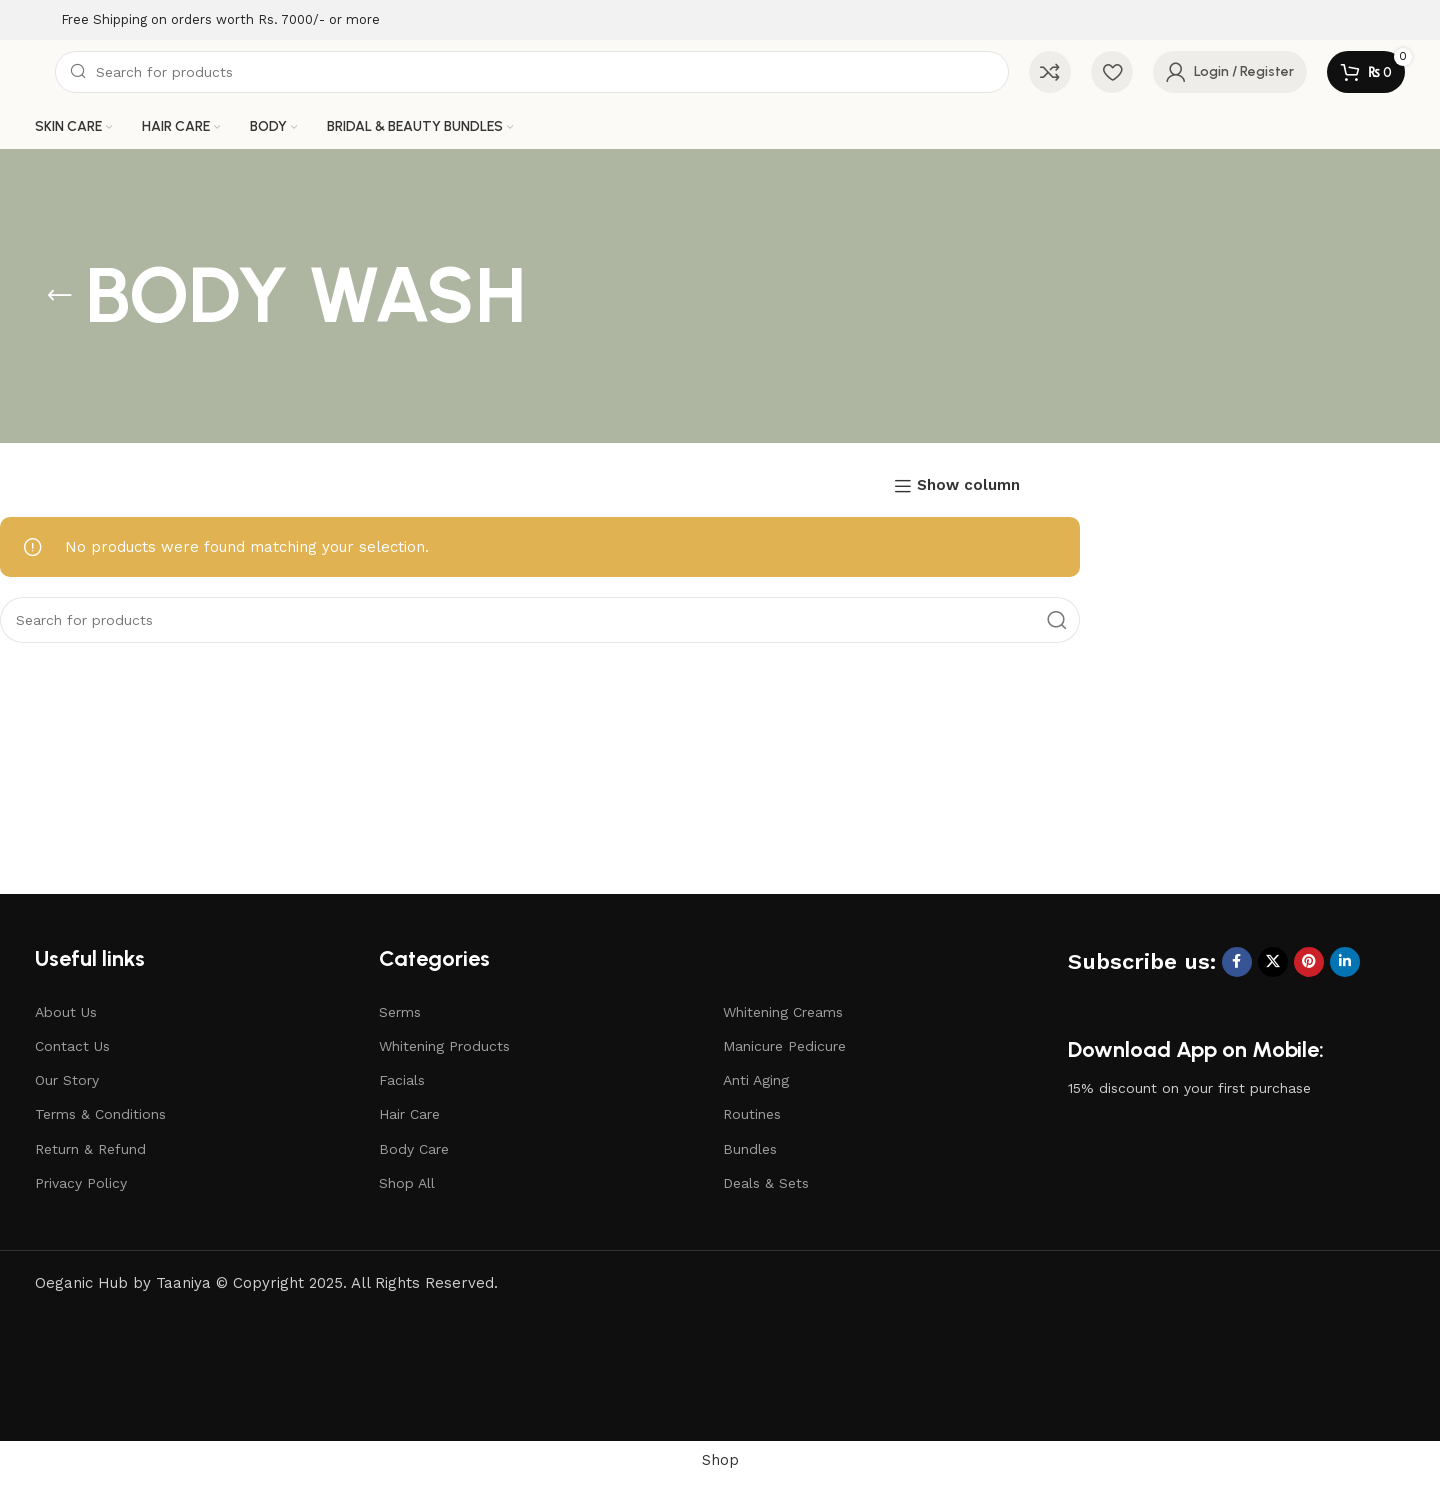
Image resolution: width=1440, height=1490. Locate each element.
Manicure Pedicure (784, 1046)
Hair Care (409, 1114)
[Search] (532, 72)
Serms (400, 1012)
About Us (66, 1012)
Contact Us (72, 1046)
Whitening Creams (783, 1012)
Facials (402, 1080)
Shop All (407, 1183)
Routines (752, 1114)
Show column (968, 486)
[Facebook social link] (1237, 962)
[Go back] (60, 296)
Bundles (750, 1149)
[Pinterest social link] (1309, 962)
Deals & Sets (766, 1183)
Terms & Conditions (100, 1114)
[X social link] (1273, 962)
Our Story (67, 1080)
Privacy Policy (81, 1183)
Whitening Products (444, 1046)
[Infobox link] (207, 20)
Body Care (414, 1149)
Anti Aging (756, 1080)
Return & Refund (90, 1149)
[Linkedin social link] (1345, 962)
